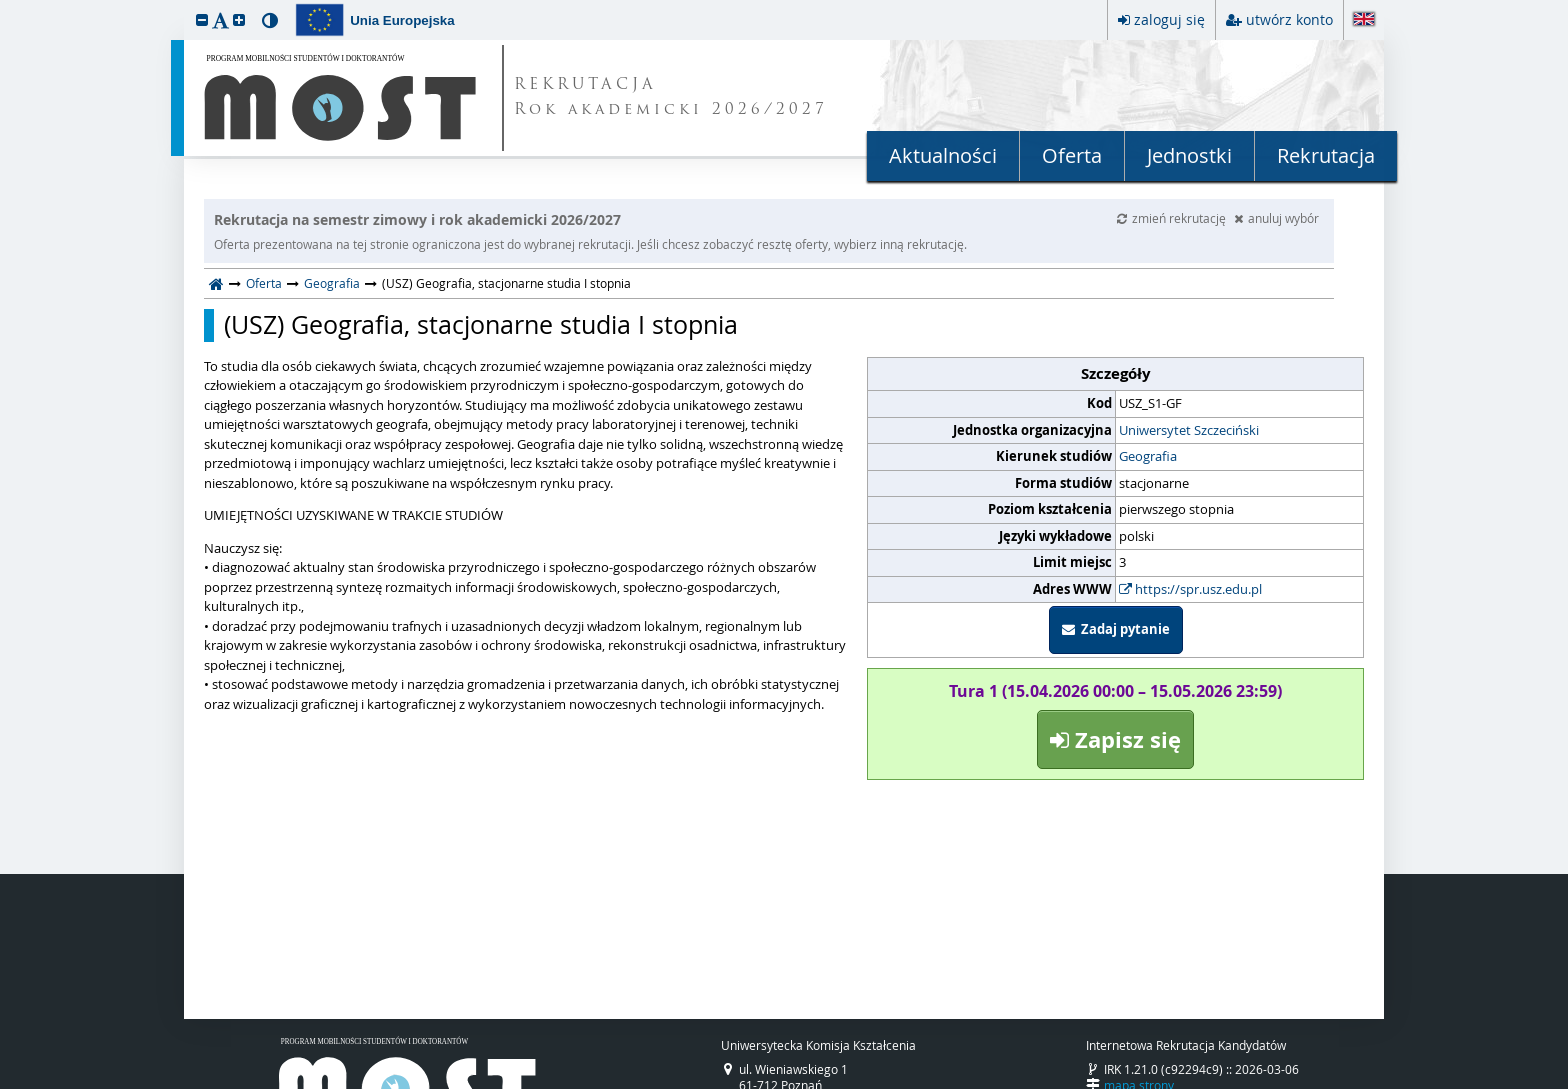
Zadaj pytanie (1116, 629)
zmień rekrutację (1173, 218)
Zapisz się (1115, 739)
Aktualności (943, 155)
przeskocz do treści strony (5, 5)
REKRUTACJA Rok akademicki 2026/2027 (671, 98)
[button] (202, 19)
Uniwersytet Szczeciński (1189, 430)
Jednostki (1189, 155)
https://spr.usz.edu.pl (1190, 589)
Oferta (1072, 155)
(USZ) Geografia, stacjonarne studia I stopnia (481, 325)
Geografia (332, 283)
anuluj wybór (1276, 218)
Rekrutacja (1326, 155)
